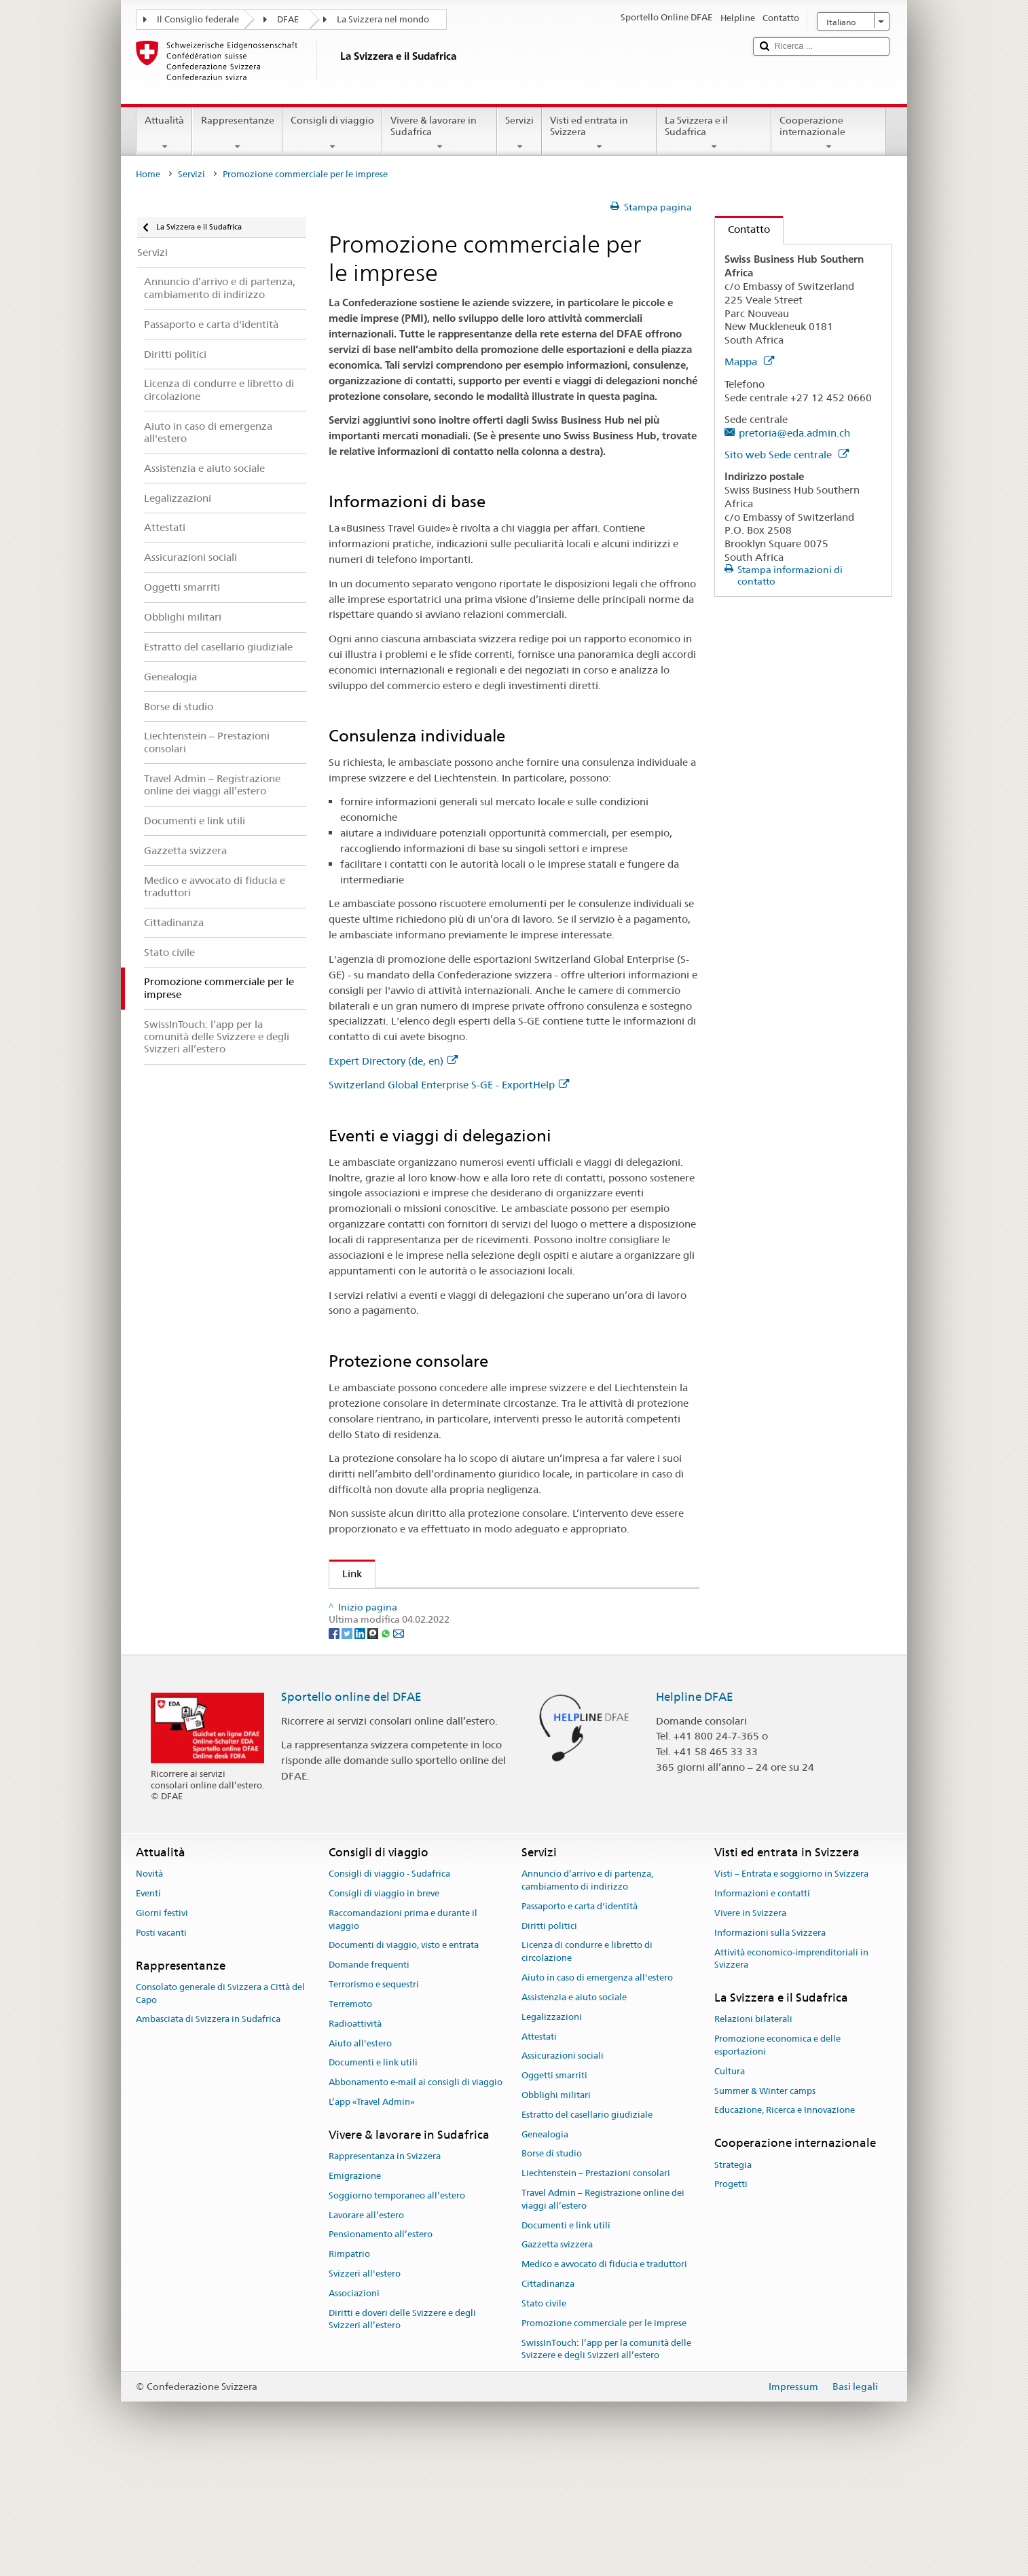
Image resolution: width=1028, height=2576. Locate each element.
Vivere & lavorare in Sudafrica (439, 133)
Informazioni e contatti (762, 2007)
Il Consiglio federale (198, 19)
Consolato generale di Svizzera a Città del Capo (220, 2106)
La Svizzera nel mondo (383, 19)
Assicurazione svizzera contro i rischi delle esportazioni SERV (488, 1651)
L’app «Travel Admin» (372, 2215)
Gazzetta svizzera (557, 2358)
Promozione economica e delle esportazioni (442, 1675)
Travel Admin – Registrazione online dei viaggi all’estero (602, 2312)
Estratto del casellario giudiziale (587, 2228)
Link (345, 1573)
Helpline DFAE (694, 1810)
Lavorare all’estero (366, 2328)
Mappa (749, 361)
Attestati (539, 2150)
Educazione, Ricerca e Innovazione (784, 2224)
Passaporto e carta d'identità (579, 2019)
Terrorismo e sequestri (374, 2098)
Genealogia (544, 2248)
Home (148, 174)
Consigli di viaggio (332, 133)
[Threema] (373, 1745)
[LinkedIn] (360, 1745)
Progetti (731, 2298)
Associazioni (354, 2407)
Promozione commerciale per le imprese (603, 2436)
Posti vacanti (161, 2046)
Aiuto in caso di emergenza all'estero (597, 2091)
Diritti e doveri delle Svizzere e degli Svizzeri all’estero (402, 2432)
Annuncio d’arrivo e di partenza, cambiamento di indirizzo (587, 1993)
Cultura (729, 2184)
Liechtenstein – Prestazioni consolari (595, 2286)
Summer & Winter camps (764, 2204)
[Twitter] (348, 1745)
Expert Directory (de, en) (393, 1060)
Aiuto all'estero (360, 2157)
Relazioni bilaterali (753, 2133)
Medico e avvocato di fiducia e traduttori (604, 2377)
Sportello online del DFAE (351, 1810)
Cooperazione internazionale (828, 133)
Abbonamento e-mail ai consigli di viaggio (415, 2195)
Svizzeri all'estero (365, 2387)
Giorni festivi (162, 2026)
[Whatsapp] (386, 1745)
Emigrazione (355, 2289)
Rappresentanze (237, 133)
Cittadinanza (547, 2397)
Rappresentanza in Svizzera (385, 2269)
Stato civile (543, 2417)
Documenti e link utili (373, 2176)
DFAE (288, 19)
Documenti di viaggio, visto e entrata (404, 2059)
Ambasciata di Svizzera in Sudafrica (208, 2133)
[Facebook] (335, 1745)
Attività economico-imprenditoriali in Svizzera (791, 2072)
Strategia (733, 2278)
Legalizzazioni (551, 2130)
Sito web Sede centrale (786, 454)
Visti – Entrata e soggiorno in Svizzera (791, 1987)
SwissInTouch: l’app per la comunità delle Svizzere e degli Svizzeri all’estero (606, 2462)
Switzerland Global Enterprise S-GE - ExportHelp (449, 1084)
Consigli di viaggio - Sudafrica (389, 1987)
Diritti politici (549, 2039)
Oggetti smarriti (554, 2189)
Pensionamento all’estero (381, 2348)
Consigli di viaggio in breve (384, 2007)
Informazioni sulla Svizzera (770, 2046)
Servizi (519, 133)
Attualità (164, 133)
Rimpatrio (349, 2367)
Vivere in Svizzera (750, 2026)
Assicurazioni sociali (562, 2170)
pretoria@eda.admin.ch (794, 432)
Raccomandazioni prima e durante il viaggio (403, 2032)
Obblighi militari (556, 2208)
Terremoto (350, 2117)
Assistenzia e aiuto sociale (574, 2110)
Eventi (148, 2007)
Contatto (742, 229)
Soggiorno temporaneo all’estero (397, 2309)
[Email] (398, 1745)
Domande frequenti (369, 2079)
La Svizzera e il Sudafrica (714, 133)
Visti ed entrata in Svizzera (599, 133)
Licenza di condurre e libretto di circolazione (587, 2065)
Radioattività (355, 2137)
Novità (149, 1987)
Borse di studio (551, 2267)
